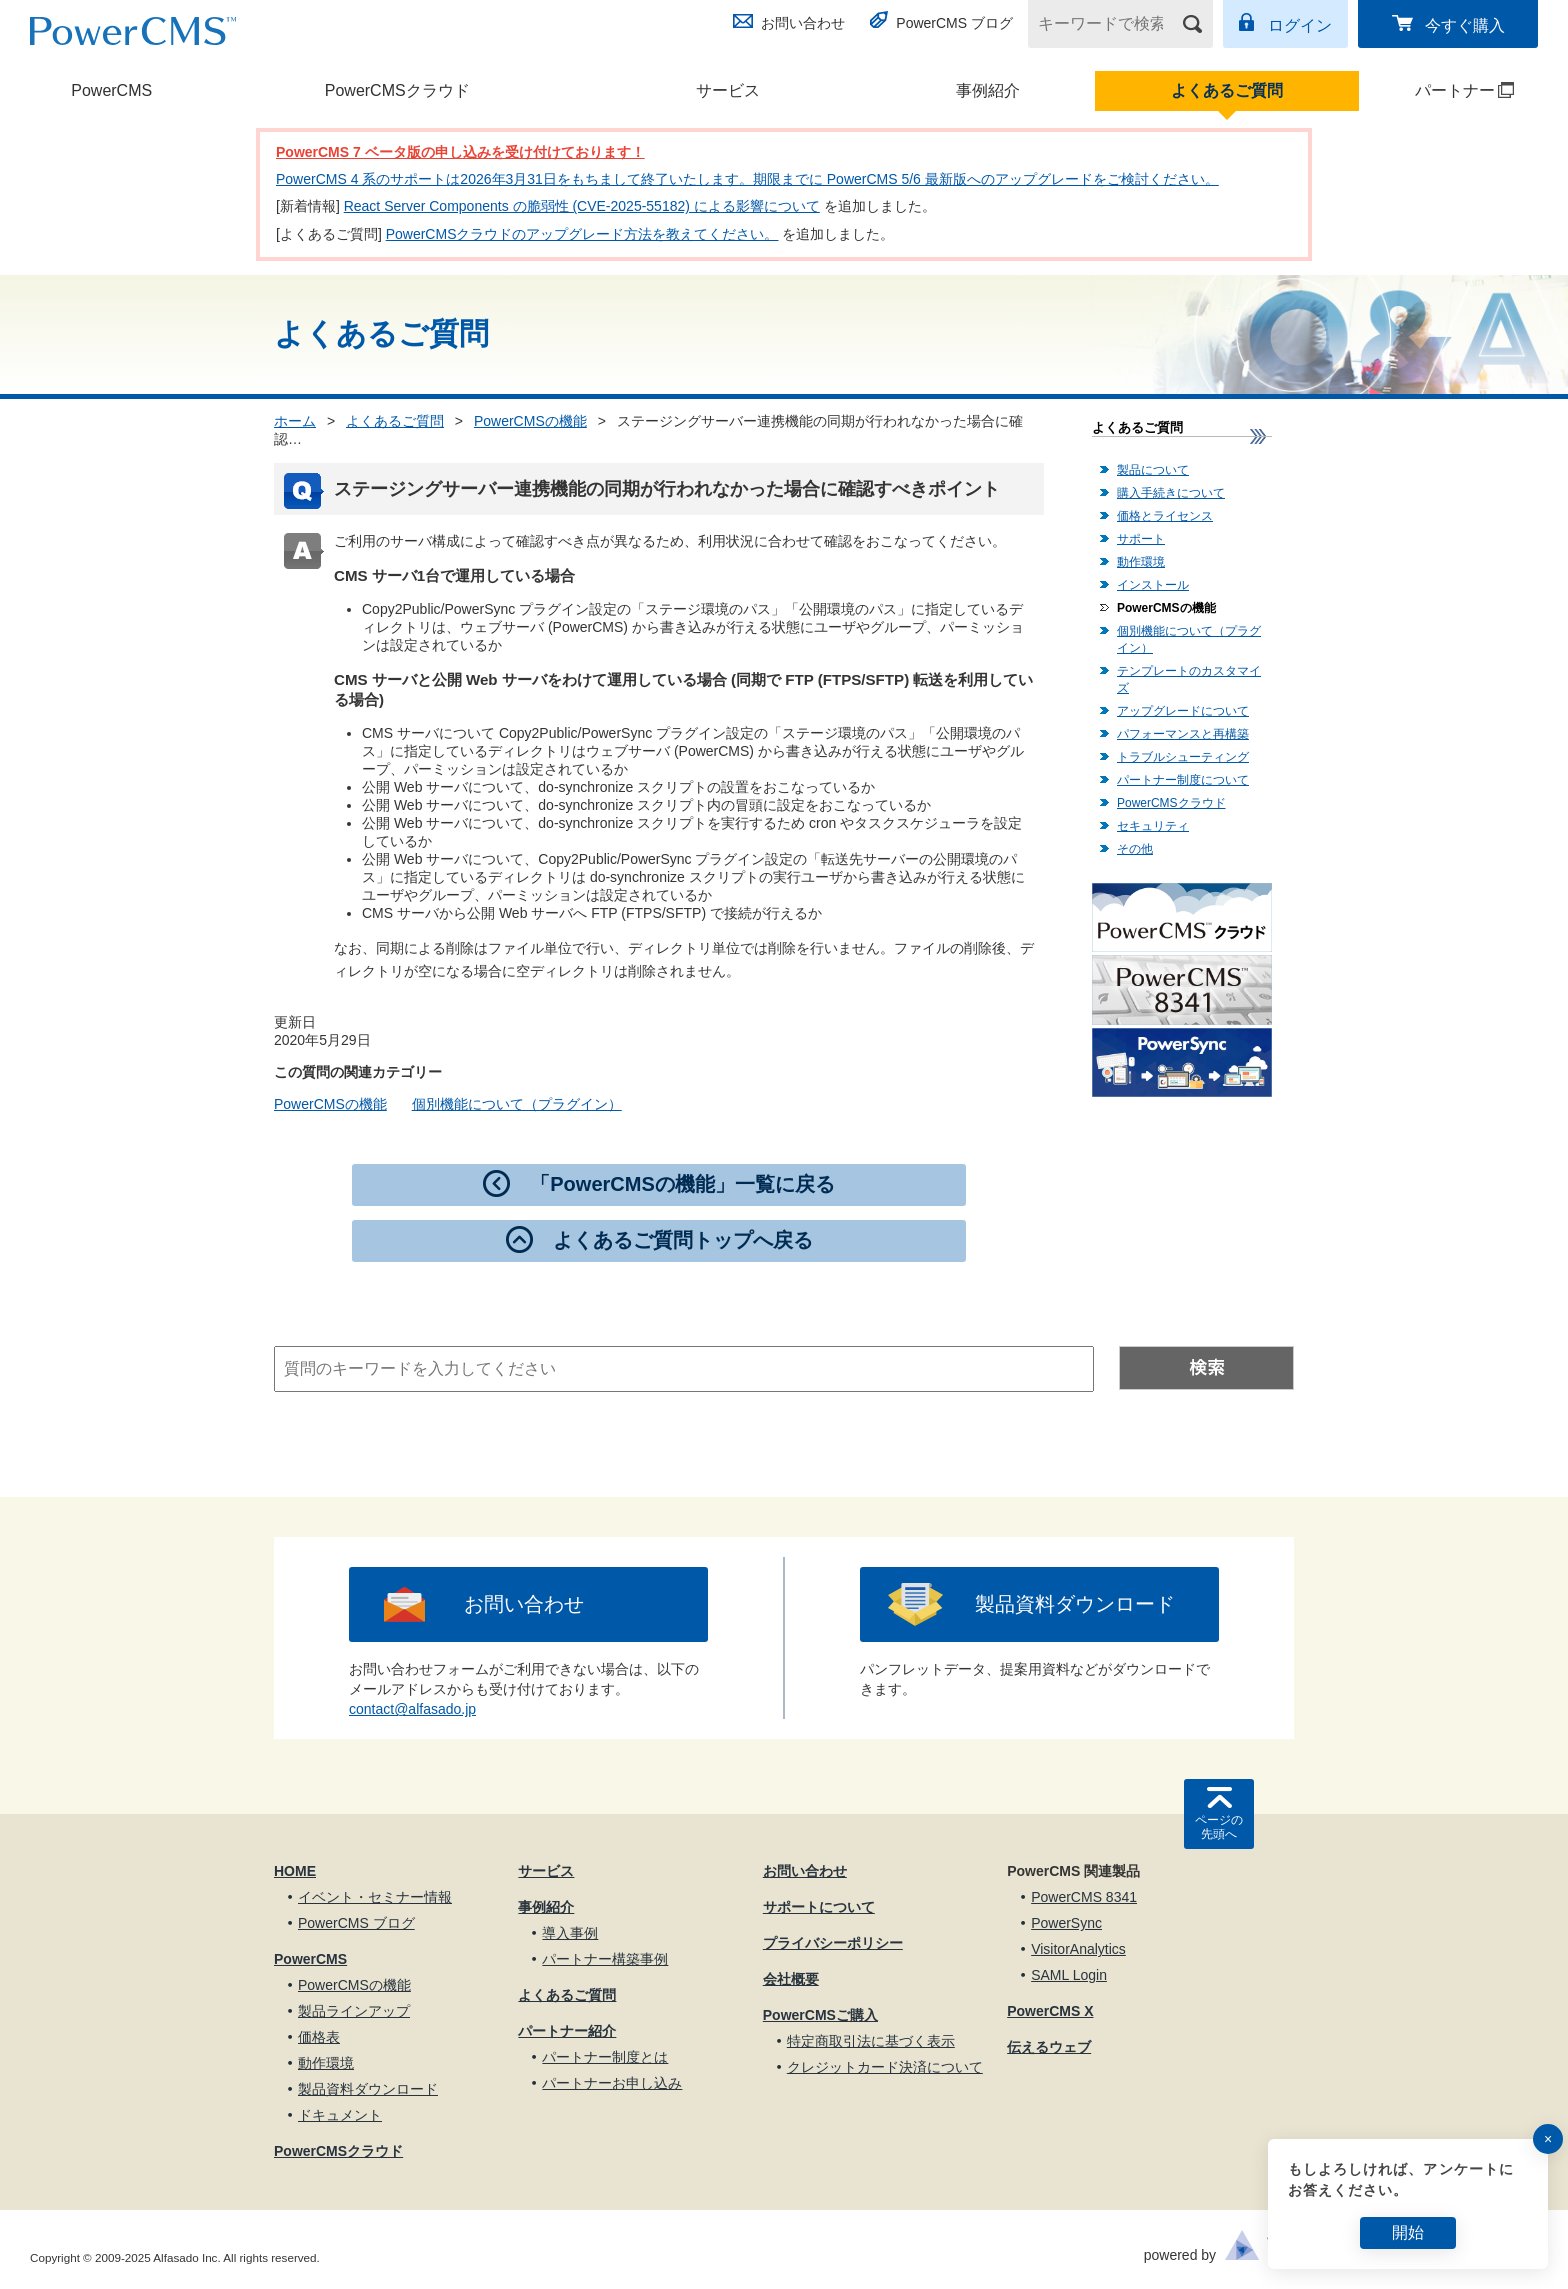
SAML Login (1069, 1975)
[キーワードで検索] (1108, 24)
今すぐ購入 (1465, 25)
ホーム (295, 421)
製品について (1153, 470)
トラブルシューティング (1183, 757)
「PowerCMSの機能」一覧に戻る (682, 1184)
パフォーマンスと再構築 (1183, 734)
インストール (1153, 585)
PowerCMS (111, 90)
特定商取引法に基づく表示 (871, 2041)
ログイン (1300, 25)
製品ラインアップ (354, 2011)
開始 (1408, 2232)
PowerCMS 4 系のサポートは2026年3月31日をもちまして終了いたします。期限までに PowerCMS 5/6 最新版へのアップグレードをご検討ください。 (747, 179)
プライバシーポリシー (833, 1943)
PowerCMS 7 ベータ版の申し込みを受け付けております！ (460, 152)
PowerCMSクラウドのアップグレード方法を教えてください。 (582, 234)
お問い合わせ (803, 23)
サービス (728, 90)
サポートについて (819, 1907)
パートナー (1438, 90)
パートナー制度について (1183, 780)
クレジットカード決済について (885, 2067)
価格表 (319, 2037)
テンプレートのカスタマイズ (1189, 679)
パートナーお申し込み (612, 2083)
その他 (1135, 849)
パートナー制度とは (605, 2057)
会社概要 (791, 1979)
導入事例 (570, 1933)
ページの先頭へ (1219, 1827)
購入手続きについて (1171, 493)
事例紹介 (988, 90)
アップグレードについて (1183, 711)
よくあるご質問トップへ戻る (683, 1240)
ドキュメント (340, 2115)
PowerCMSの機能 (530, 421)
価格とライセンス (1165, 516)
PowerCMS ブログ (954, 23)
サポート (1141, 539)
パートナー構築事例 (605, 1959)
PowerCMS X (1050, 2011)
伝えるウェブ (1049, 2047)
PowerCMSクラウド (397, 90)
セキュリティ (1153, 826)
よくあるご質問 (1227, 90)
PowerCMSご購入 (820, 2015)
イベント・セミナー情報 (375, 1897)
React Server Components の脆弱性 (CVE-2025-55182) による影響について (582, 206)
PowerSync (1066, 1923)
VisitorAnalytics (1078, 1949)
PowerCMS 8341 (1084, 1897)
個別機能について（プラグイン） (517, 1104)
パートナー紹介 (567, 2031)
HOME (295, 1871)
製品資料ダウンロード (1075, 1604)
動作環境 (1141, 562)
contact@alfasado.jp (412, 1709)
